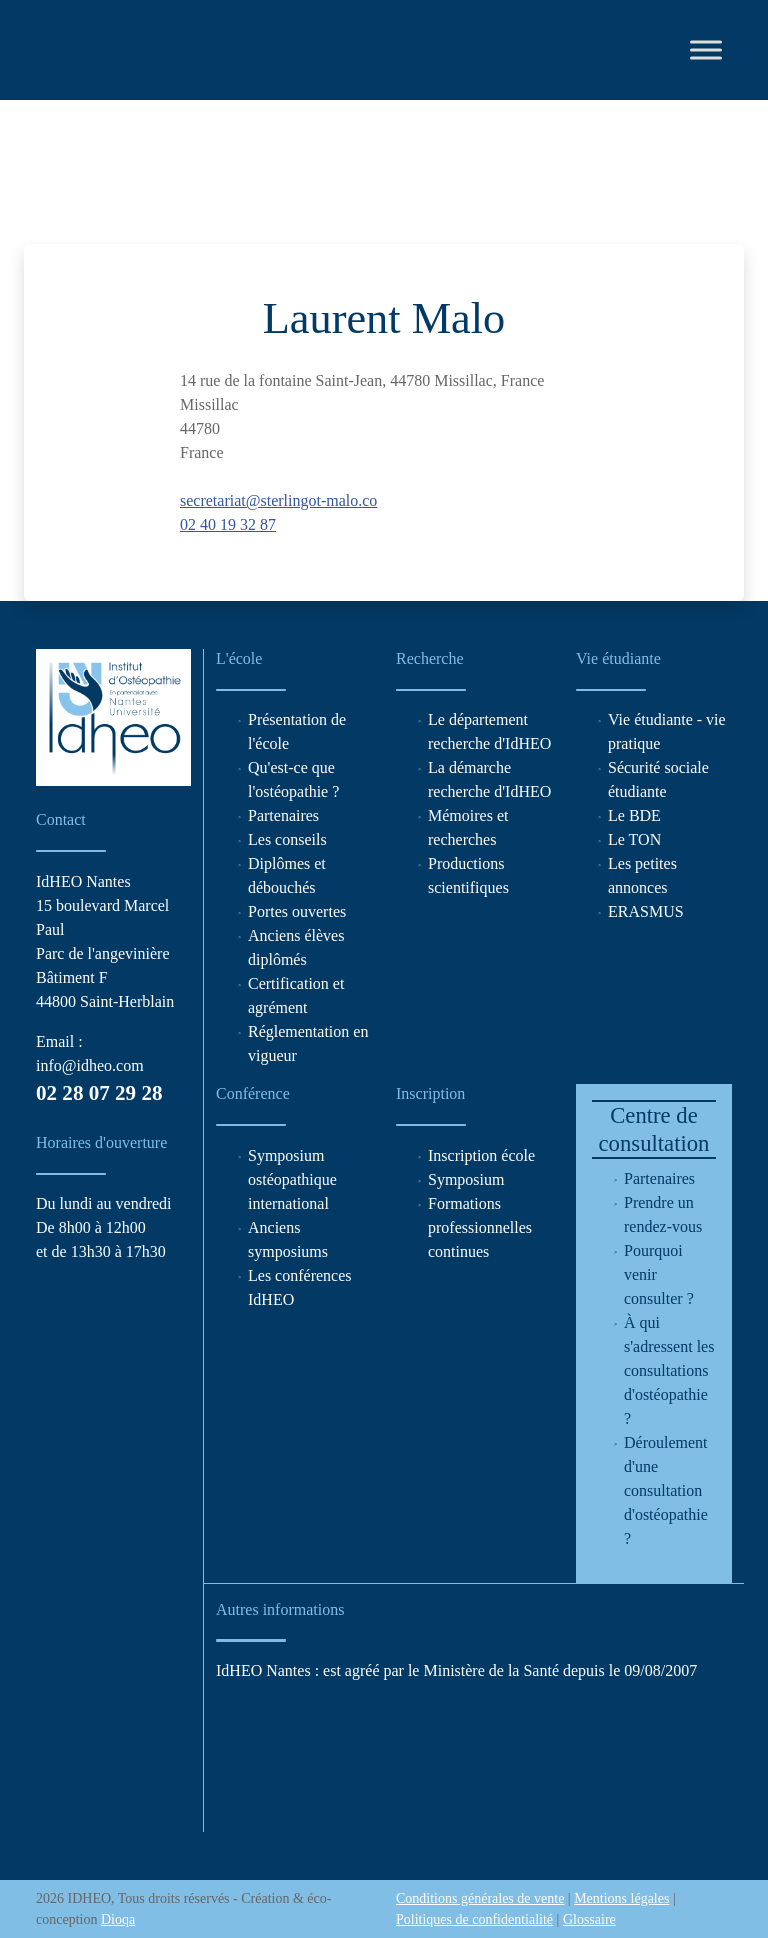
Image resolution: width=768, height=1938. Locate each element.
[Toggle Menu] (706, 49)
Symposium (466, 1179)
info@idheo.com (90, 1065)
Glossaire (589, 1919)
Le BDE (634, 815)
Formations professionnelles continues (480, 1227)
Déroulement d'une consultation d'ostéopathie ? (666, 1490)
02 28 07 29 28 (99, 1093)
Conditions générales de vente (480, 1898)
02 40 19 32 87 (228, 524)
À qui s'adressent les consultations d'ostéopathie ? (669, 1370)
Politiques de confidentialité (474, 1919)
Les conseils (287, 839)
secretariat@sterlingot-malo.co (278, 500)
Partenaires (283, 815)
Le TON (634, 839)
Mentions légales (621, 1898)
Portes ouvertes (297, 911)
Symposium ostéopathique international (292, 1179)
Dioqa (118, 1919)
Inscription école (481, 1155)
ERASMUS (646, 911)
